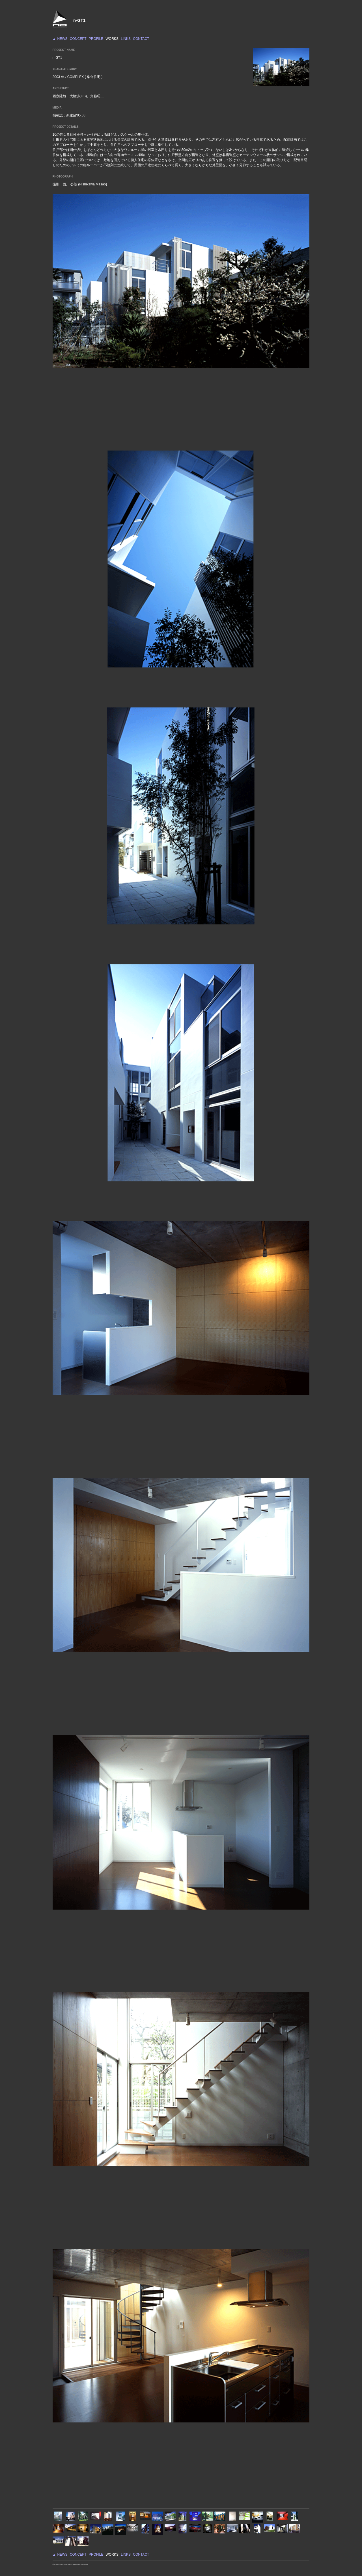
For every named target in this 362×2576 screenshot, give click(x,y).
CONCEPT (78, 39)
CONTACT (141, 39)
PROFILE (96, 39)
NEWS (62, 39)
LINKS (126, 39)
